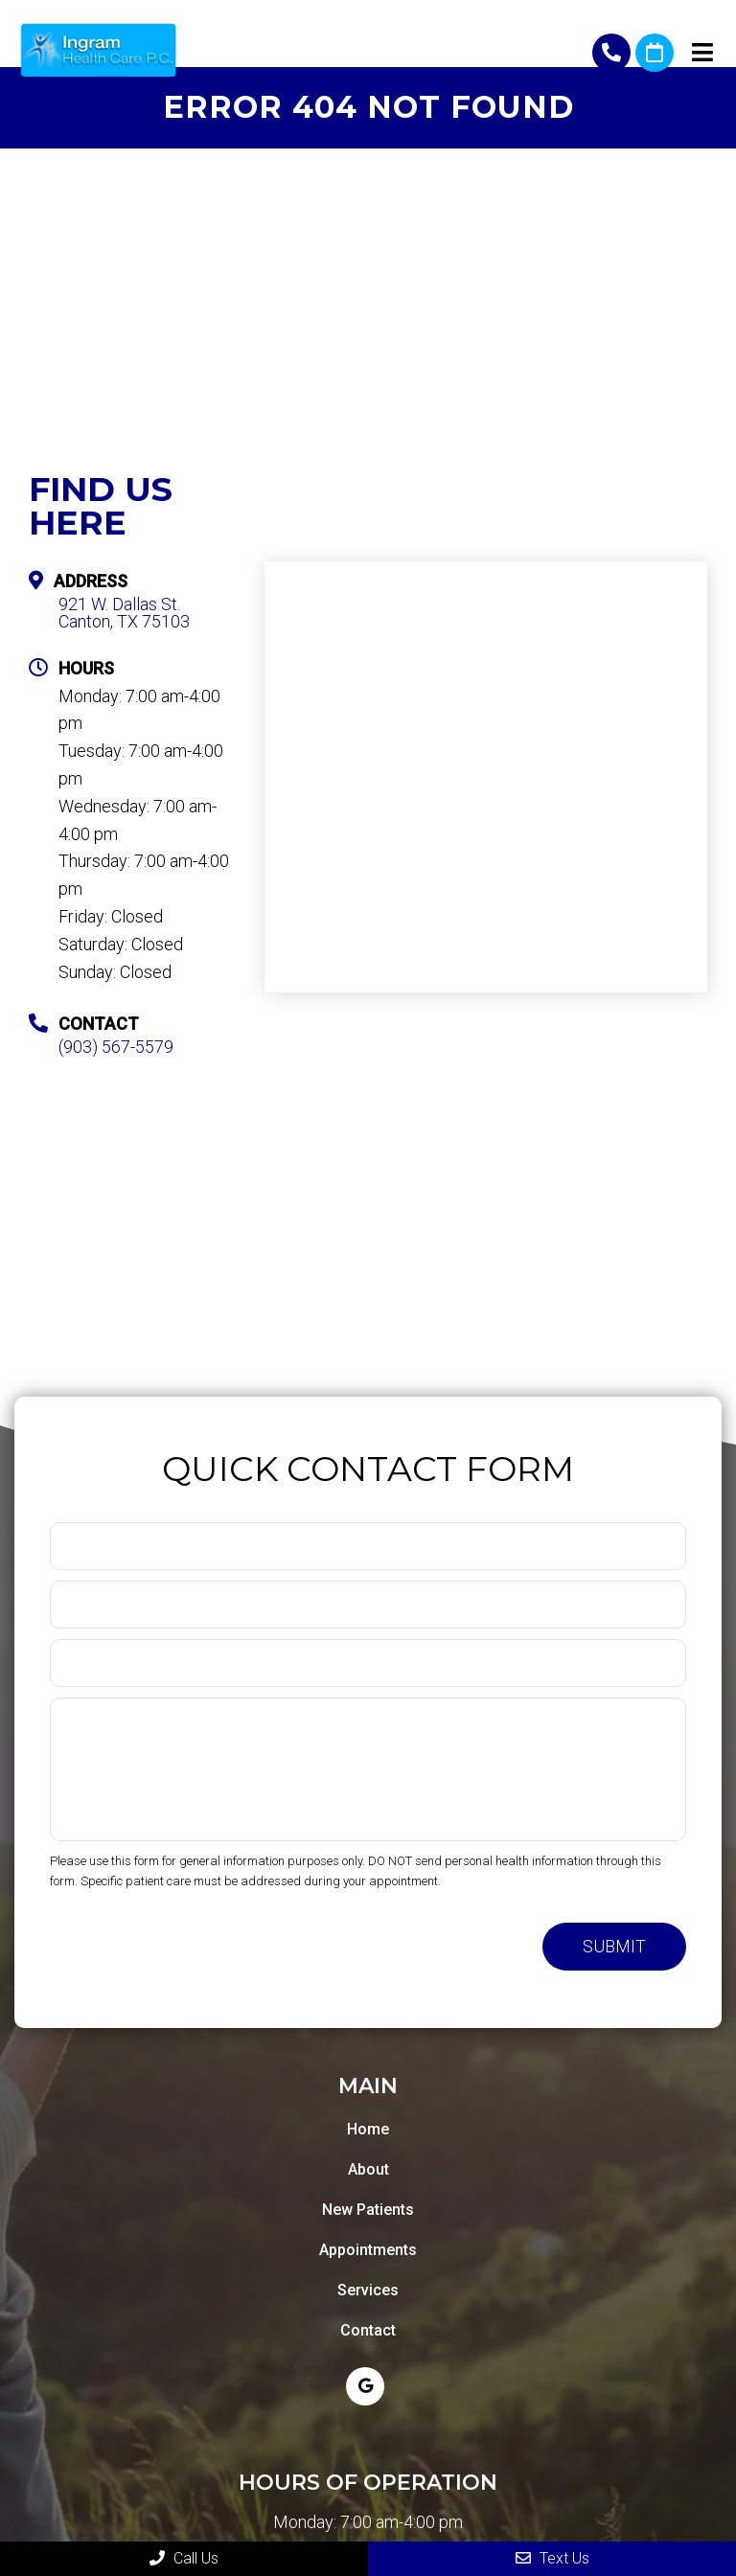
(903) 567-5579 (611, 53)
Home (368, 2129)
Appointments (368, 2250)
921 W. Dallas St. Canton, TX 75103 (124, 613)
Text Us (552, 2558)
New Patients (368, 2209)
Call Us (184, 2558)
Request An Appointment (654, 53)
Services (368, 2290)
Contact (368, 2330)
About (368, 2169)
